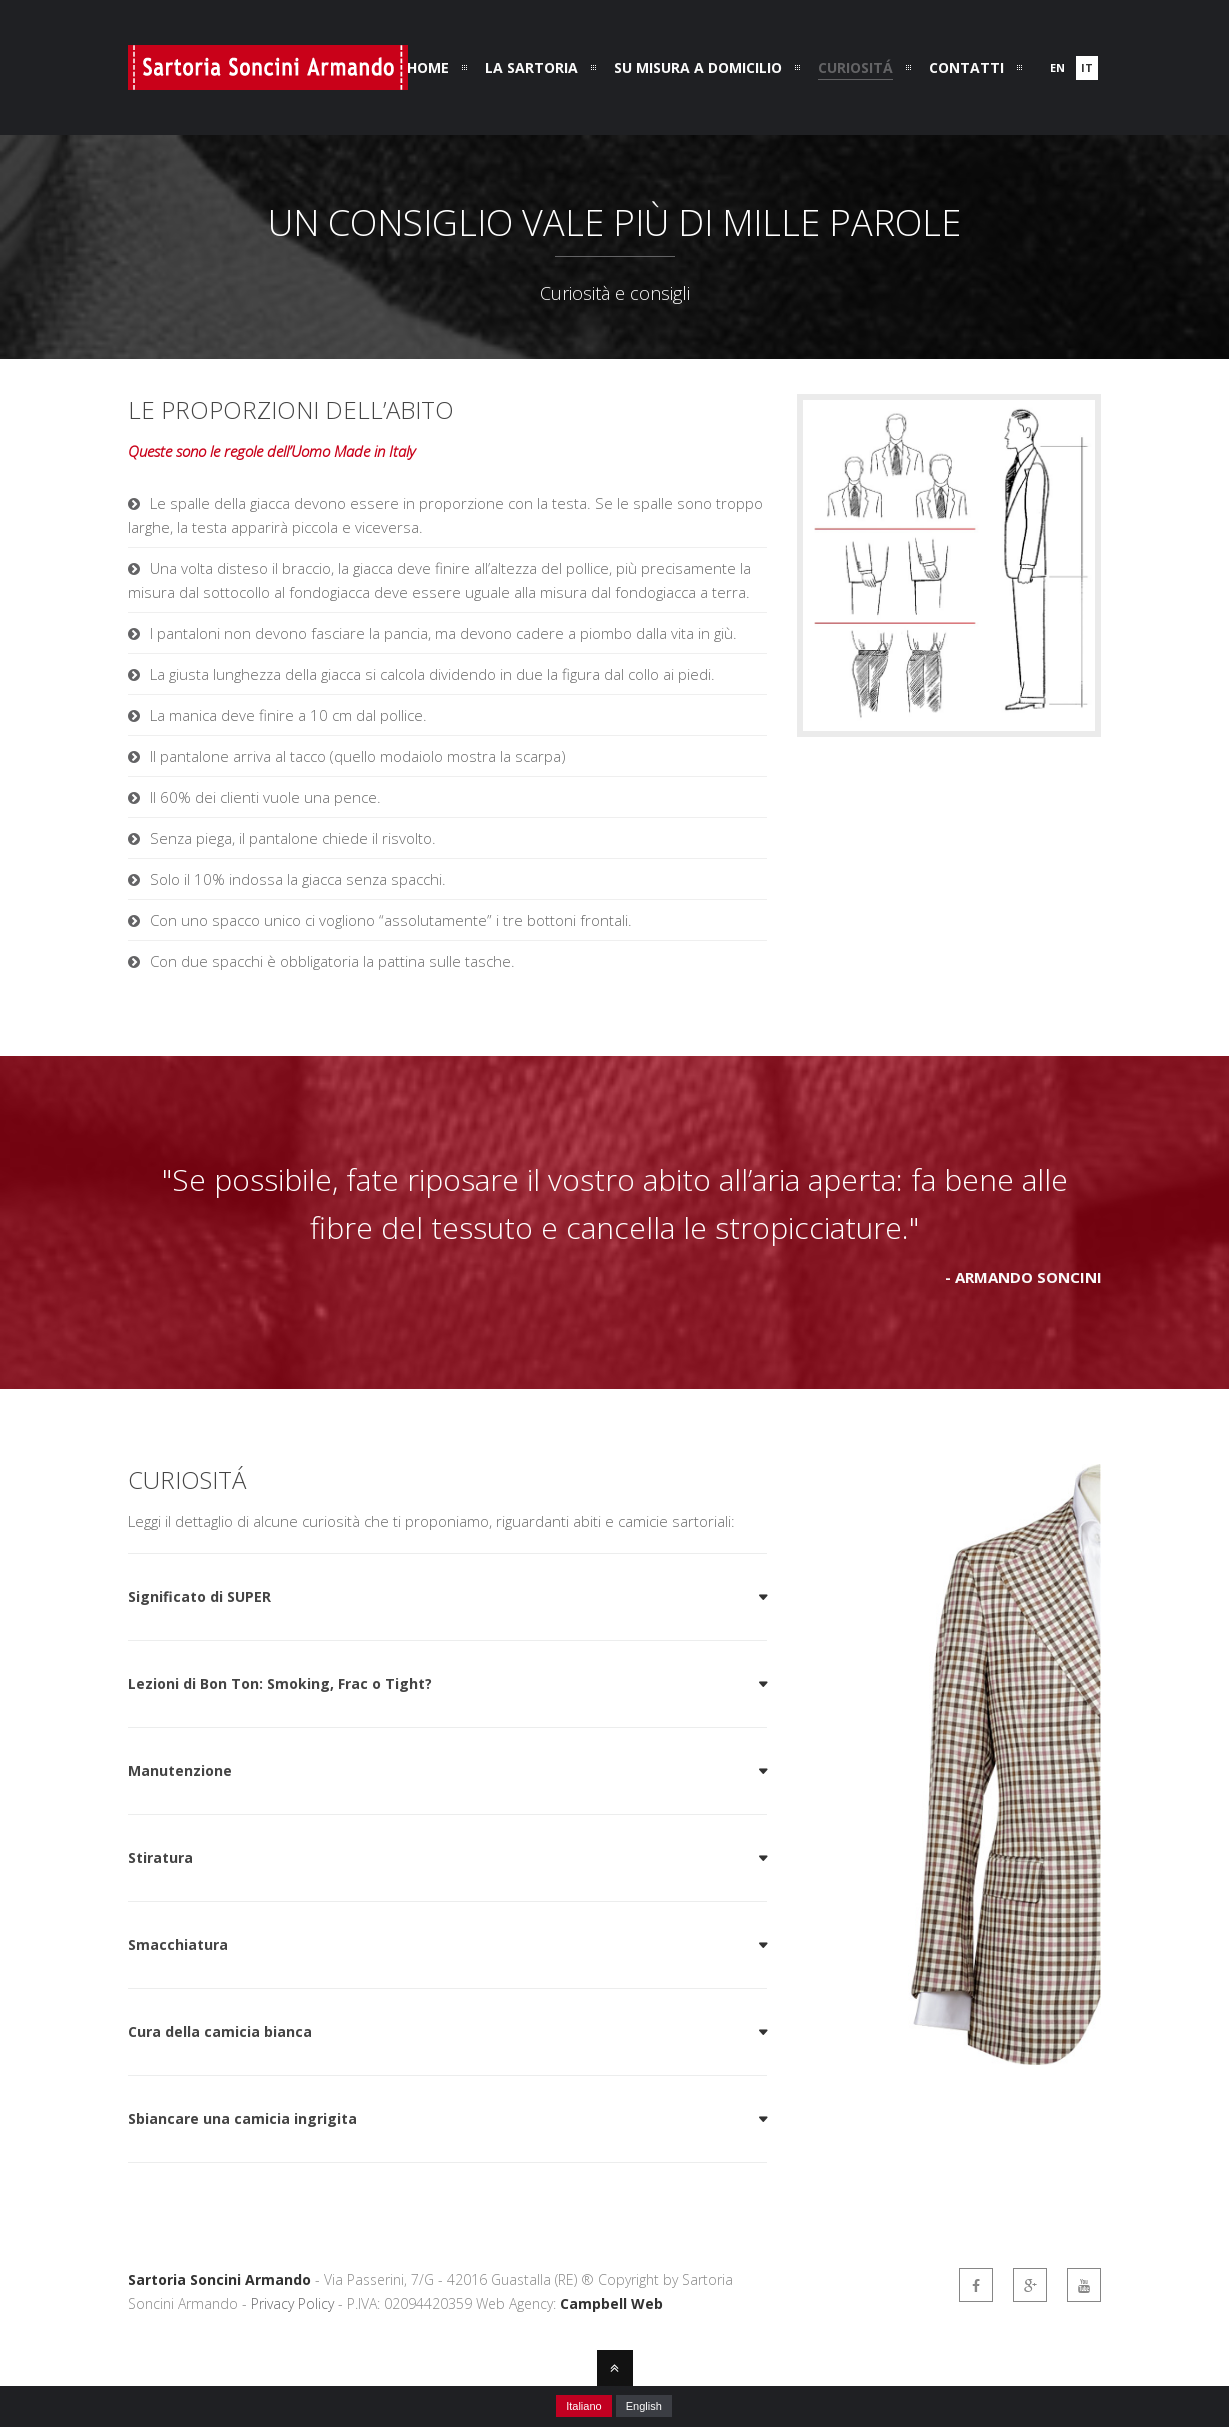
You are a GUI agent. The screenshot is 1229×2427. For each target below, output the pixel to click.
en (1057, 67)
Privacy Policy (292, 2303)
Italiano (583, 2406)
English (644, 2406)
